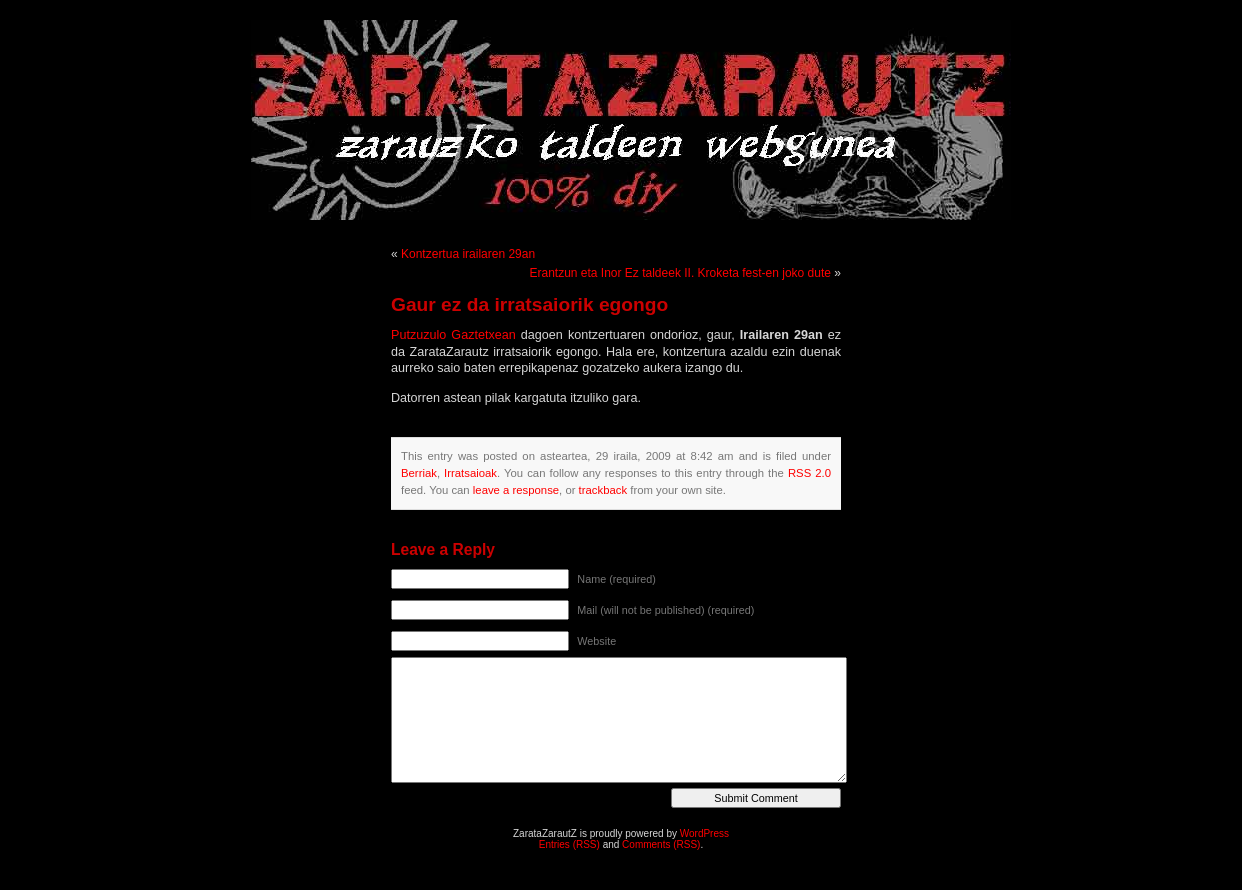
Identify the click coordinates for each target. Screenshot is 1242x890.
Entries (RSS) (569, 844)
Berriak (419, 473)
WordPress (704, 833)
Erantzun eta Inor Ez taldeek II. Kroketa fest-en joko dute (680, 273)
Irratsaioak (470, 473)
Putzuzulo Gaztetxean (453, 335)
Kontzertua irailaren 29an (468, 254)
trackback (603, 490)
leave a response (516, 490)
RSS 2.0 (809, 473)
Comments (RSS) (661, 844)
